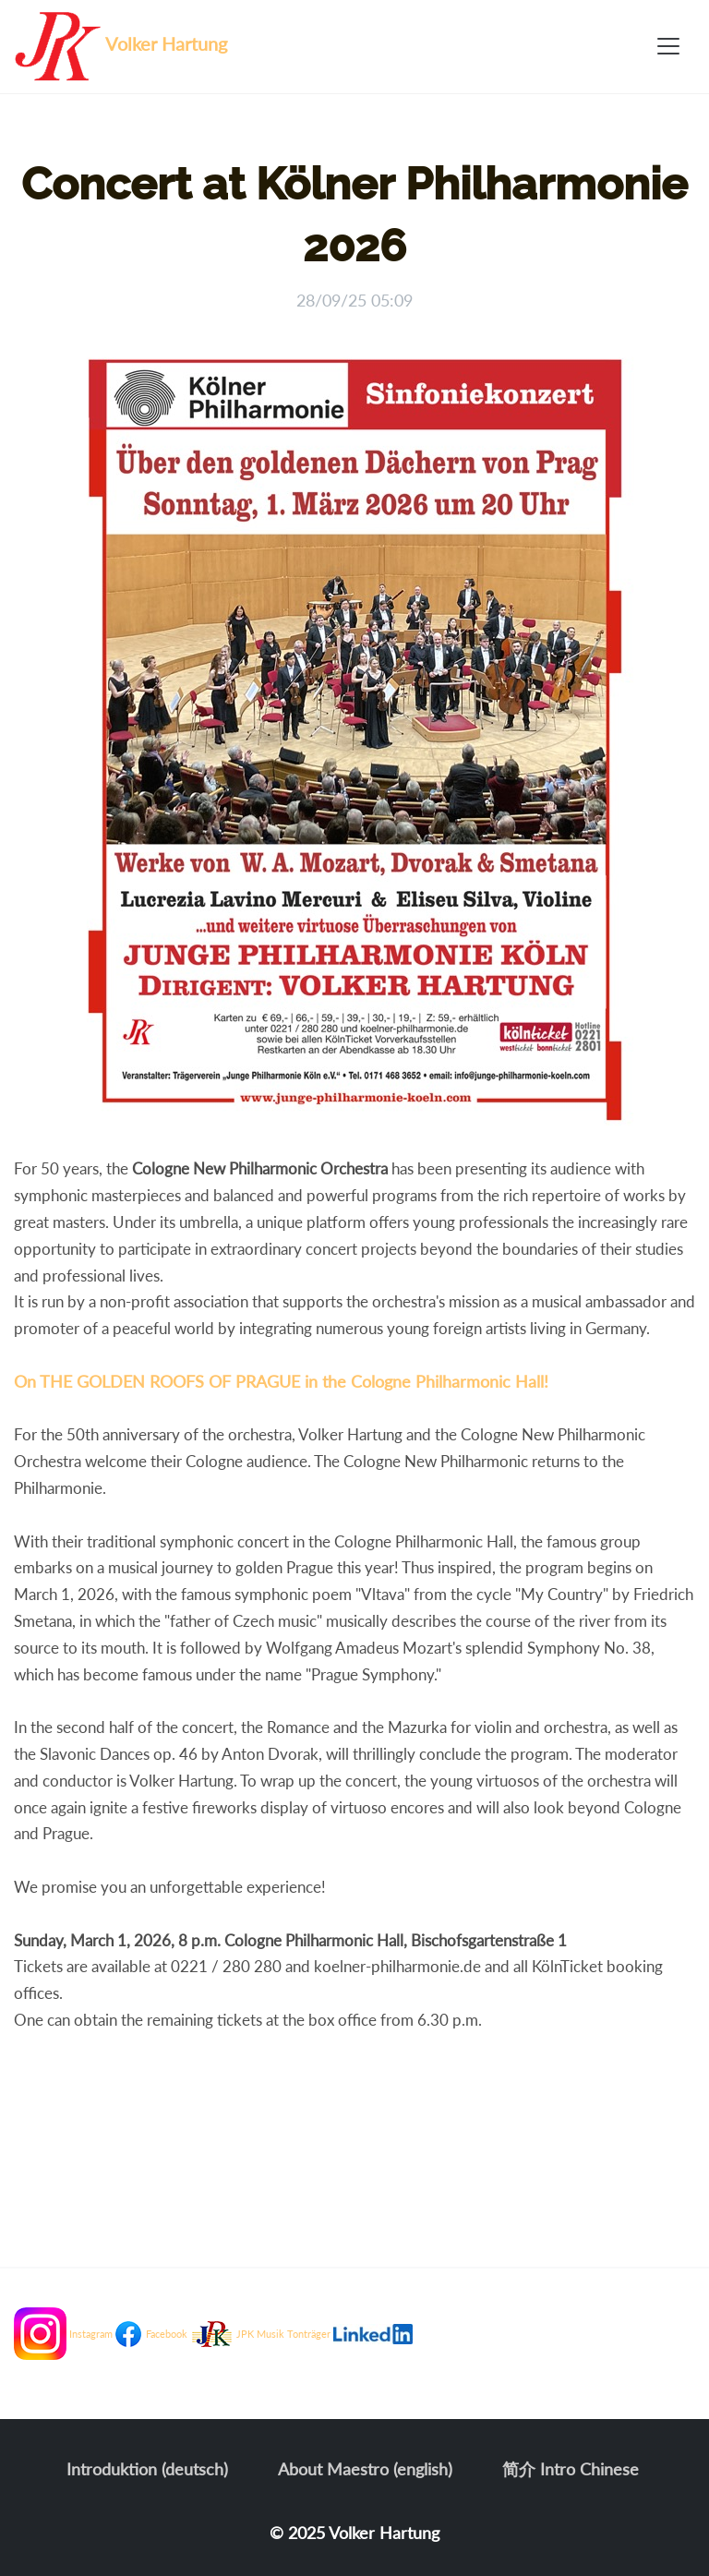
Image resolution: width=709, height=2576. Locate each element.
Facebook (166, 2334)
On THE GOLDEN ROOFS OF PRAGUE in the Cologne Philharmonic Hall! (281, 1381)
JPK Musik (260, 2334)
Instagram (91, 2334)
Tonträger (308, 2334)
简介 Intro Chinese (570, 2469)
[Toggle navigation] (668, 46)
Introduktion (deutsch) (147, 2469)
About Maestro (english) (365, 2469)
